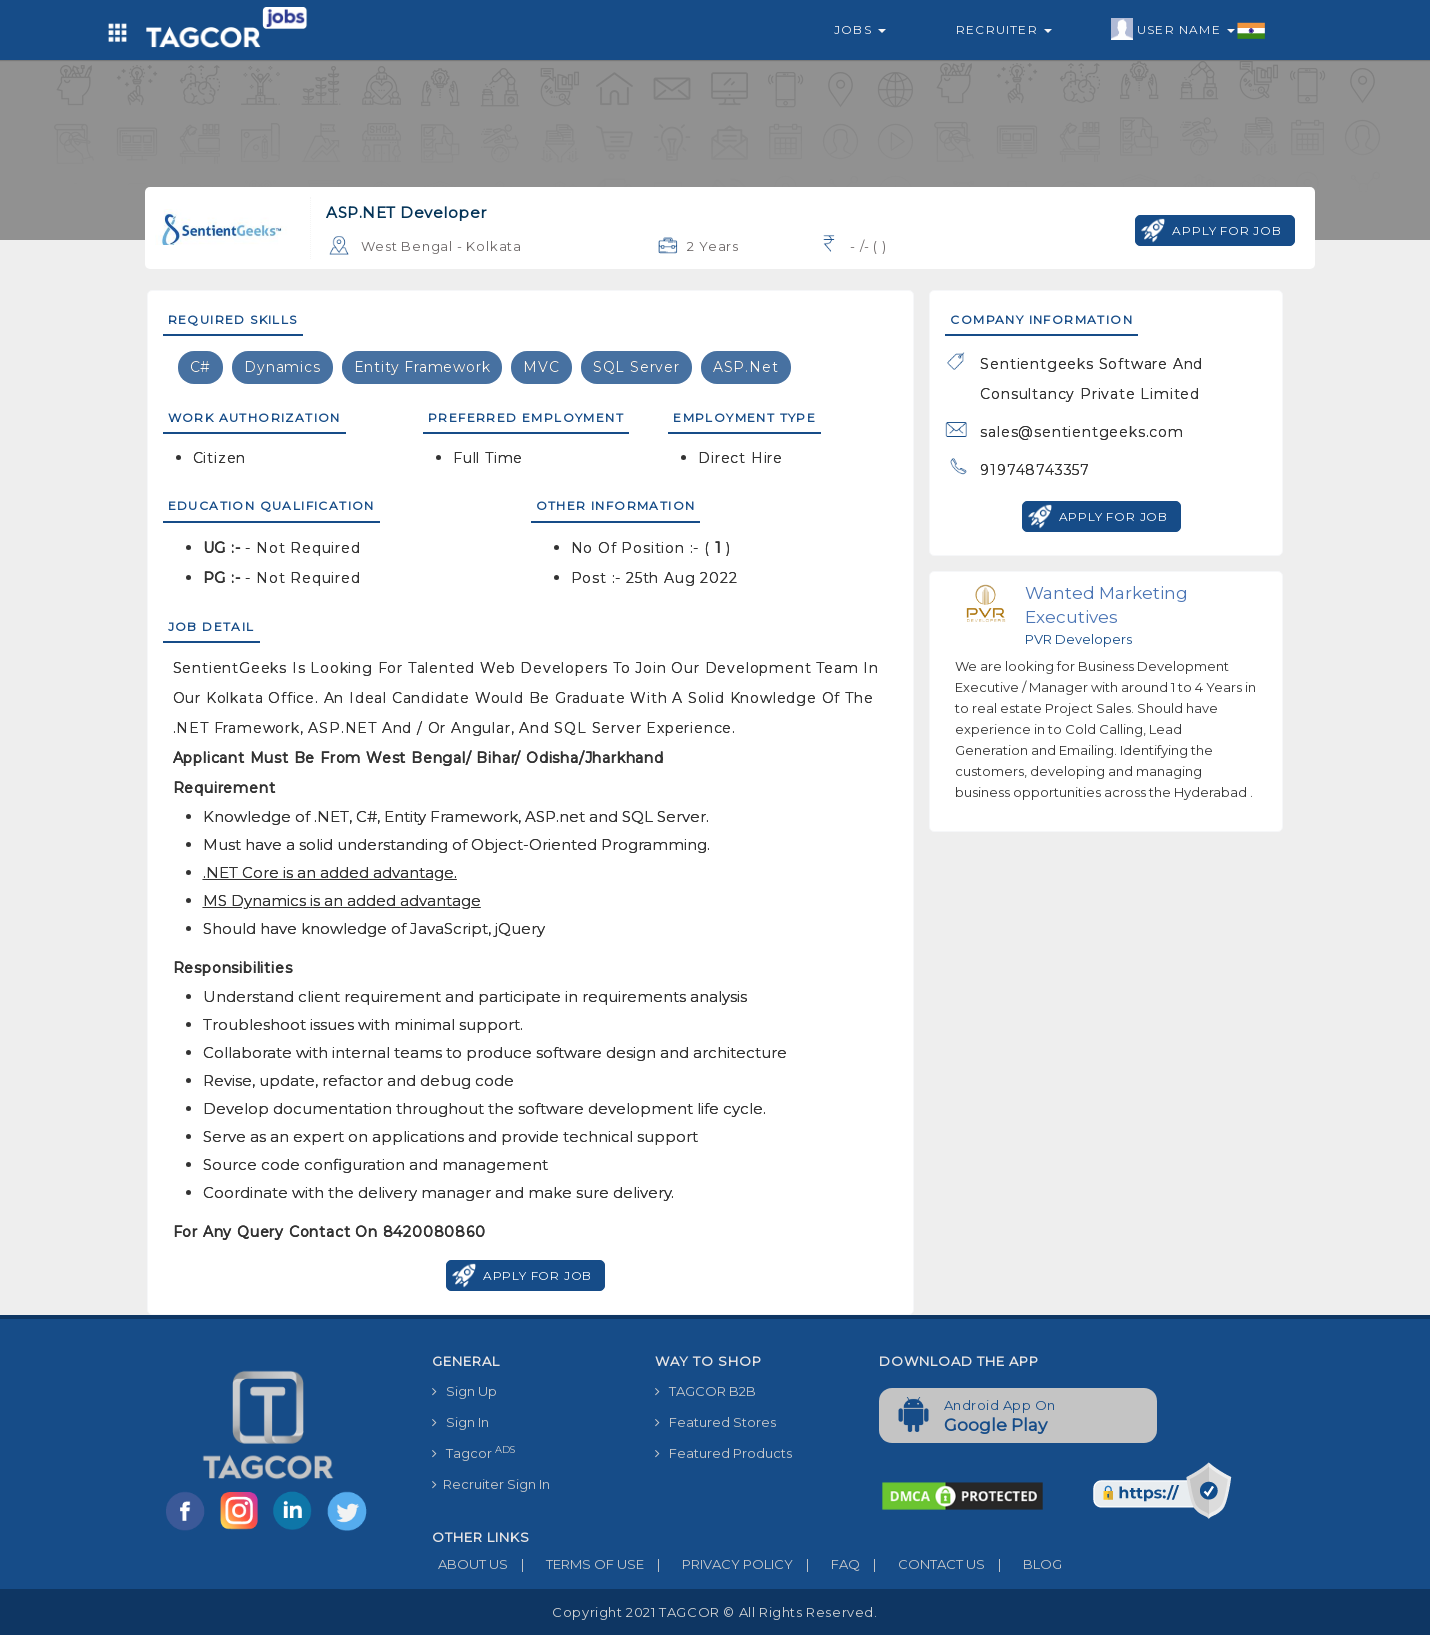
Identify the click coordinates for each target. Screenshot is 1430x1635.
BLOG (1023, 1564)
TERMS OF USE (576, 1564)
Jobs (860, 29)
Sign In (460, 1422)
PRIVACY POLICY (718, 1564)
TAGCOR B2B (705, 1391)
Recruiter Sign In (491, 1484)
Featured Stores (715, 1422)
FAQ (826, 1564)
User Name (1188, 30)
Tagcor (473, 1452)
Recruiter (1004, 29)
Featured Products (723, 1453)
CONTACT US (922, 1564)
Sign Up (464, 1391)
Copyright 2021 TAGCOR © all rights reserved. (714, 1612)
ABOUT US (470, 1564)
